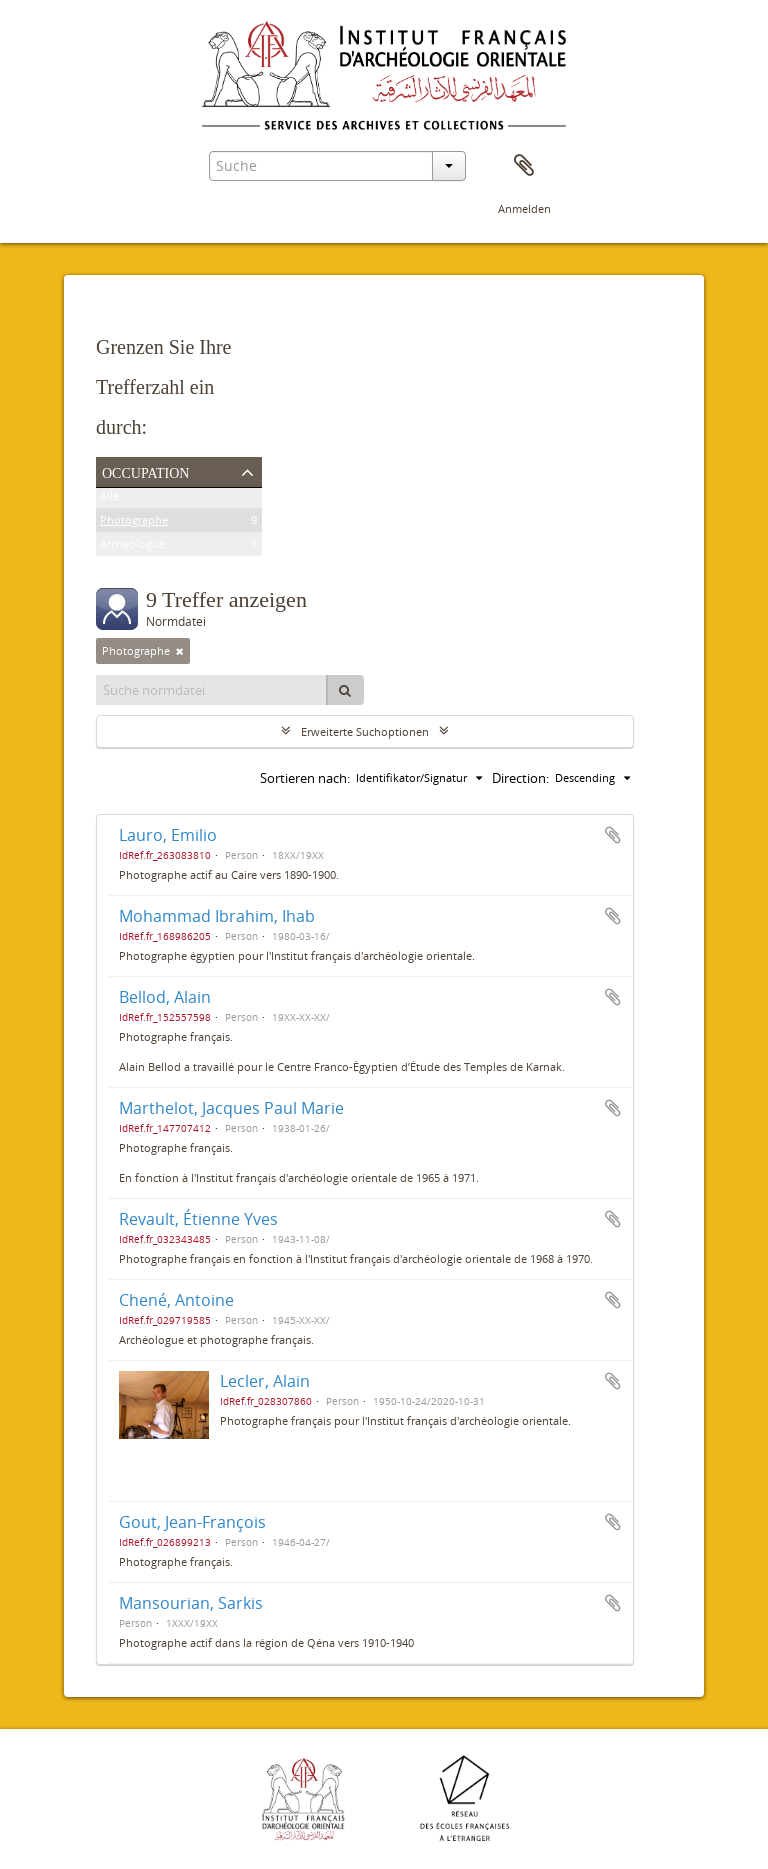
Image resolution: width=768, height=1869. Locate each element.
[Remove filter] (180, 651)
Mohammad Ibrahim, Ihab (217, 916)
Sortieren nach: (305, 778)
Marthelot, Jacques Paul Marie (231, 1108)
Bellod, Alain (165, 997)
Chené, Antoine (176, 1300)
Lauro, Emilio (168, 835)
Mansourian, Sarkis (191, 1603)
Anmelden (524, 208)
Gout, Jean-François (192, 1522)
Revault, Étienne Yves (198, 1219)
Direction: (520, 778)
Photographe (134, 523)
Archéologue (132, 547)
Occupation (145, 471)
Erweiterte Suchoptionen (365, 731)
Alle (109, 499)
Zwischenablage (524, 166)
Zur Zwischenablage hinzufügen (613, 835)
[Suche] (345, 690)
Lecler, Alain (265, 1381)
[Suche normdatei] (212, 690)
